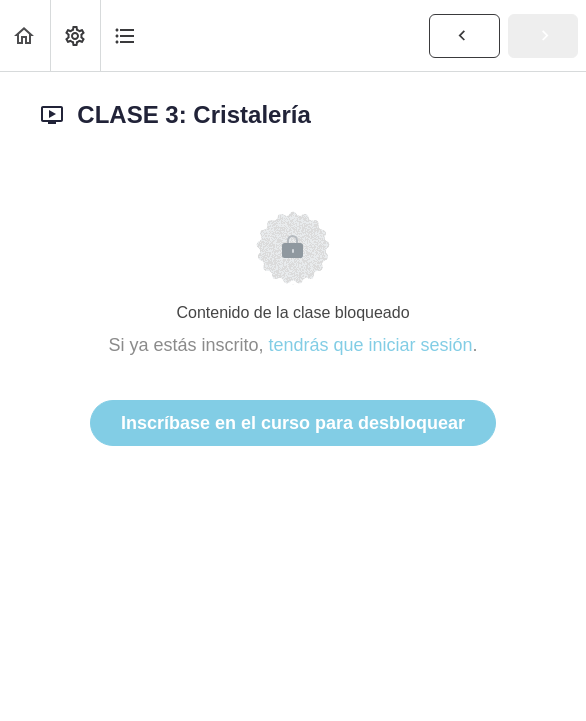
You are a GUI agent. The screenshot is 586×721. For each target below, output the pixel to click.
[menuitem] (75, 35)
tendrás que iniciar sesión (370, 345)
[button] (25, 35)
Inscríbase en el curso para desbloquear (293, 423)
